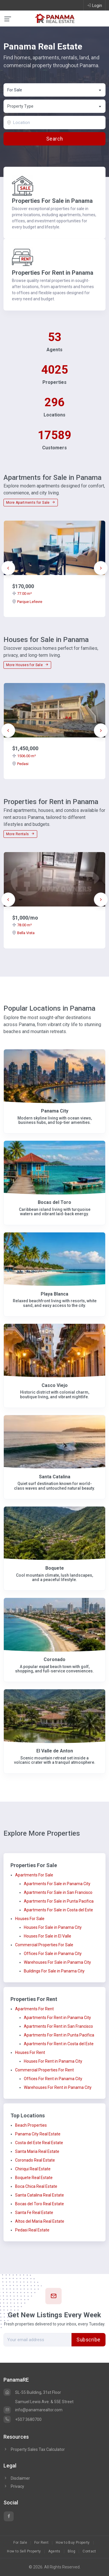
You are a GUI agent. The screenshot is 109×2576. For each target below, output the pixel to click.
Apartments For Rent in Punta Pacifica (59, 2035)
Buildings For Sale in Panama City (54, 1971)
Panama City (54, 1111)
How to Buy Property (73, 2542)
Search (54, 139)
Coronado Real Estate (35, 2160)
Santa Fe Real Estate (34, 2212)
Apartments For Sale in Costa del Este (58, 1910)
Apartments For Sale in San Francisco (58, 1892)
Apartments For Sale (34, 1875)
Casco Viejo (55, 1385)
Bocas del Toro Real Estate (39, 2203)
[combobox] (54, 90)
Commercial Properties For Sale (44, 1944)
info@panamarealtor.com (32, 2410)
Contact (89, 2551)
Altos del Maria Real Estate (39, 2221)
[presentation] (8, 568)
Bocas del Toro (54, 1202)
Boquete (54, 1568)
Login (94, 5)
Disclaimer (16, 2478)
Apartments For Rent (34, 2008)
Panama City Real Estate (37, 2134)
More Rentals (20, 834)
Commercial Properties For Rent (44, 2070)
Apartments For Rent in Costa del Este (59, 2043)
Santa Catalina (54, 1476)
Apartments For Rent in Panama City (57, 2017)
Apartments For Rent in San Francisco (58, 2026)
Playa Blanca (54, 1294)
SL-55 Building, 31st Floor (32, 2392)
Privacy (13, 2486)
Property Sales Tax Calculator (38, 2449)
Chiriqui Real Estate (33, 2169)
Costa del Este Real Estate (39, 2142)
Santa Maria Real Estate (37, 2151)
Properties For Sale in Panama (52, 200)
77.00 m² (22, 593)
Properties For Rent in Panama (52, 272)
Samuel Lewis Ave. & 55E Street (44, 2401)
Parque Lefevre (27, 601)
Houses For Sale (29, 1918)
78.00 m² (22, 925)
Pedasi (20, 764)
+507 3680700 (22, 2419)
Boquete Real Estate (34, 2177)
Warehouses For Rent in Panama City (58, 2087)
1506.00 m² (24, 756)
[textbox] (55, 106)
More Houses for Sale (27, 665)
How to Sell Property (24, 2551)
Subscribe (88, 2340)
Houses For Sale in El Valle (47, 1936)
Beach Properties (31, 2125)
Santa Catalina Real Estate (39, 2195)
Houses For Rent (30, 2052)
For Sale (20, 2542)
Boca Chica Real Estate (36, 2186)
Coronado (54, 1659)
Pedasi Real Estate (32, 2230)
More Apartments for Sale (30, 503)
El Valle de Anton (54, 1751)
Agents (54, 2551)
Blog (71, 2551)
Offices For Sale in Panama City (53, 1953)
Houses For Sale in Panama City (53, 1927)
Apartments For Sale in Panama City (57, 1883)
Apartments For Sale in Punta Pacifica (59, 1901)
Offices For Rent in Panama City (53, 2078)
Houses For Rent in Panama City (53, 2061)
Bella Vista (23, 933)
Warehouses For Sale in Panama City (57, 1962)
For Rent (41, 2542)
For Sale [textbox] (14, 90)
